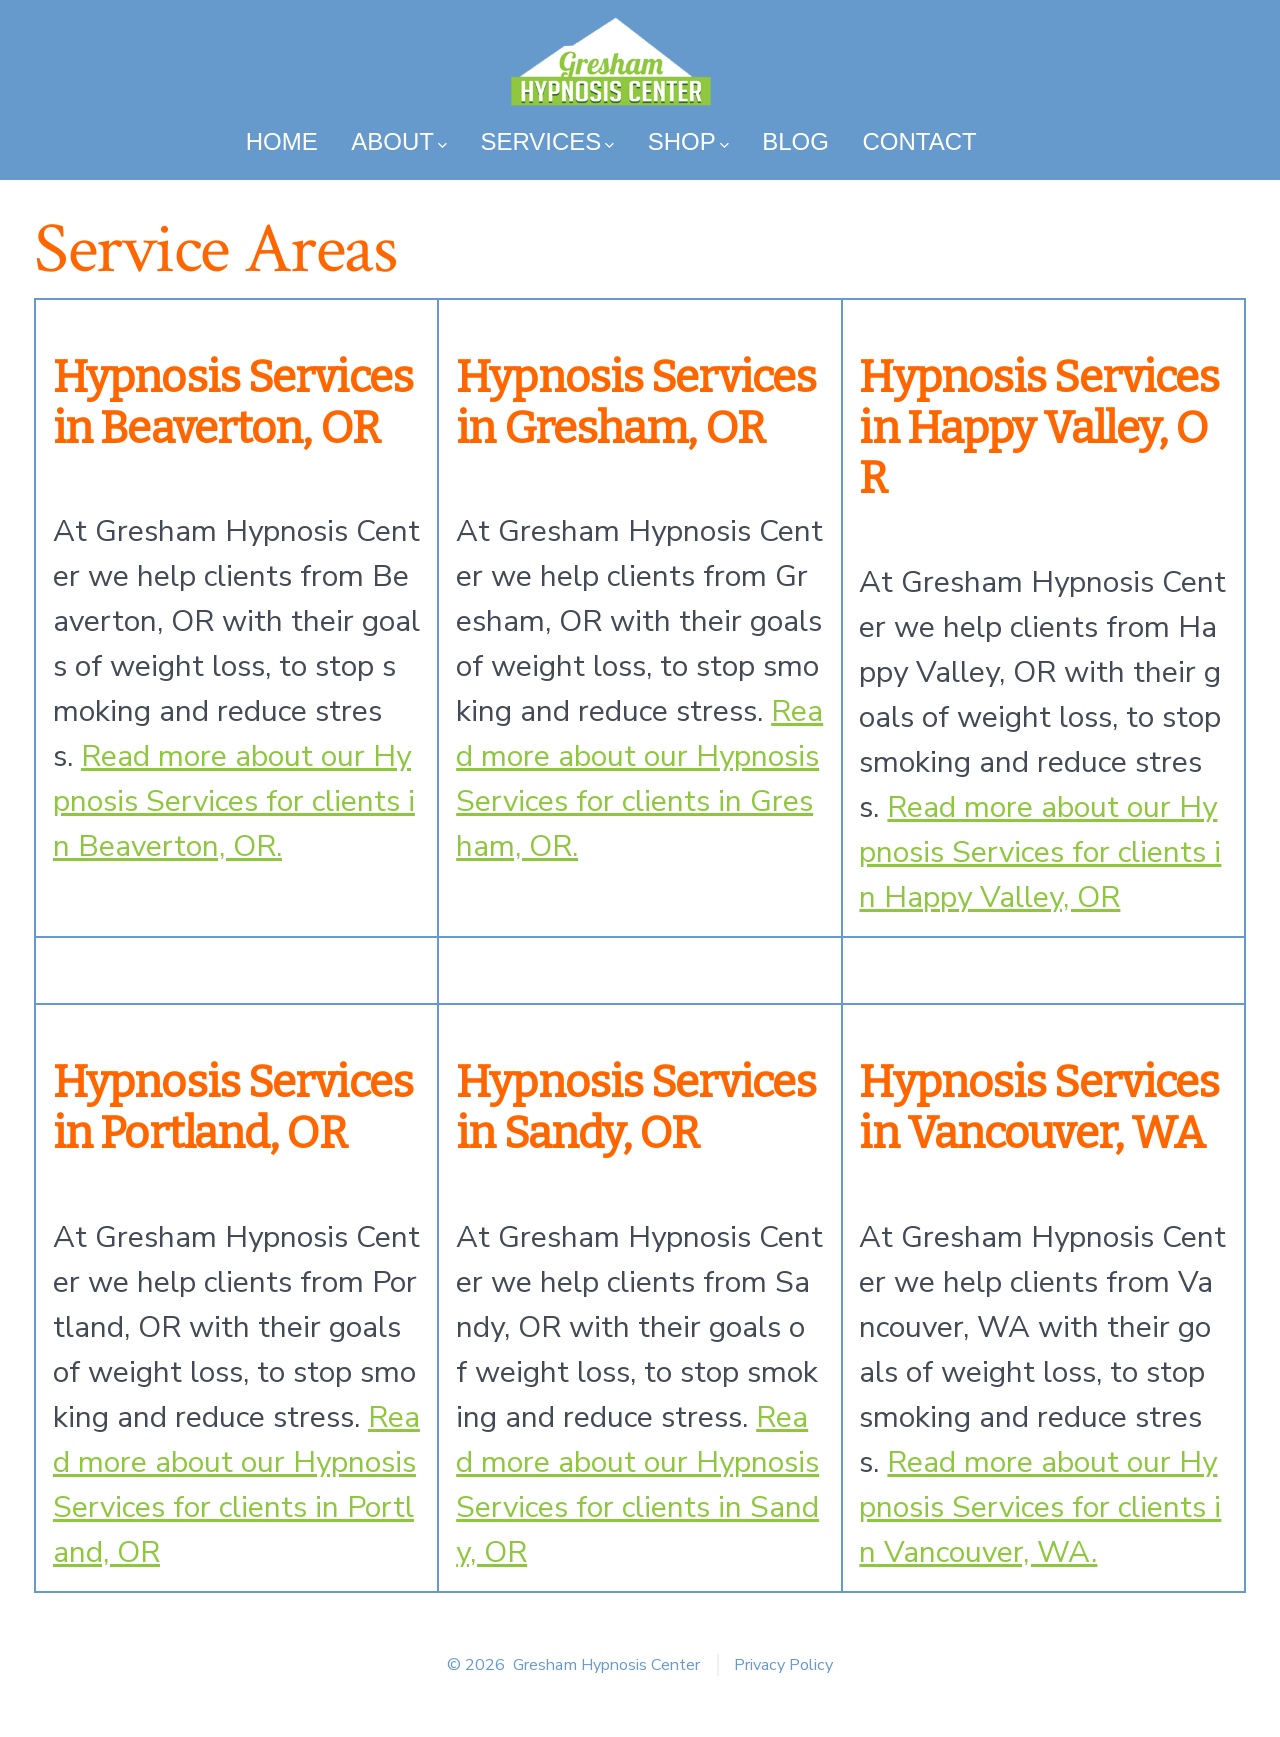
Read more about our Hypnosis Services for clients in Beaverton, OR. (234, 801)
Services (547, 141)
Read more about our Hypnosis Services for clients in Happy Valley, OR (1040, 852)
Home (282, 141)
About (398, 141)
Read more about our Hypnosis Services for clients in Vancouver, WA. (1040, 1507)
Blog (795, 141)
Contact (919, 141)
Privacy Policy (783, 1665)
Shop (688, 141)
